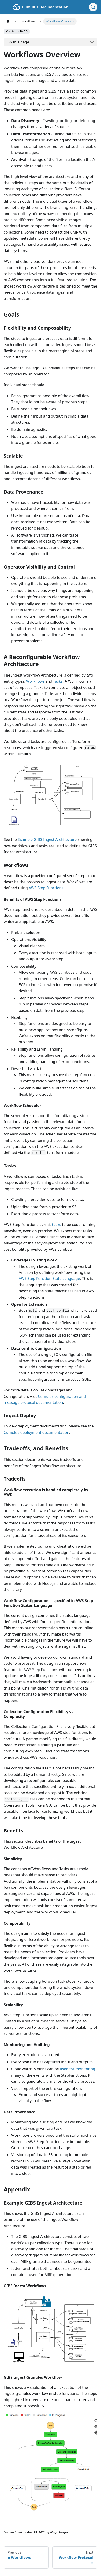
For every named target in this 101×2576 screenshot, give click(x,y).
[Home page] (8, 21)
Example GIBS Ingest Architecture (47, 839)
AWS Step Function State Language (49, 1278)
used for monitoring (77, 2069)
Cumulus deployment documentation (36, 1432)
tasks (56, 1224)
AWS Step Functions (46, 887)
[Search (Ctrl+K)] (93, 7)
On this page (18, 42)
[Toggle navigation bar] (7, 7)
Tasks (57, 681)
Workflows (35, 681)
